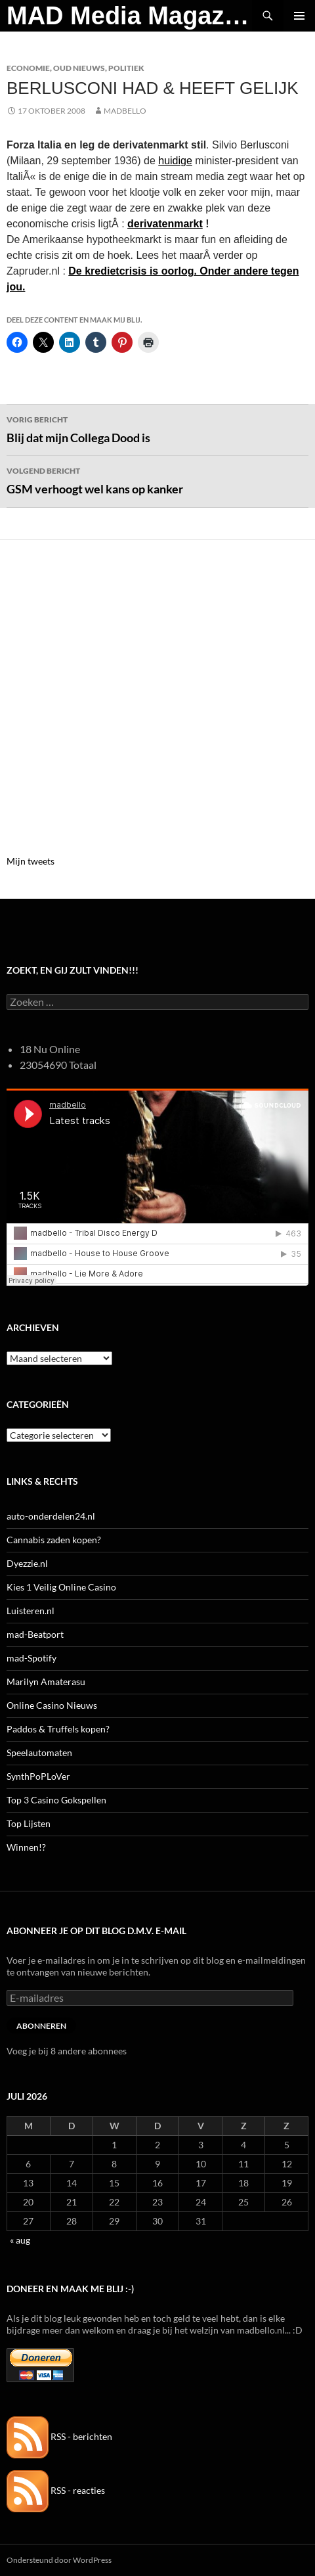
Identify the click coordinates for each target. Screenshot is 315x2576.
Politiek (126, 68)
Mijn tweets (30, 861)
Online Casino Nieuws (52, 1705)
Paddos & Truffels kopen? (58, 1728)
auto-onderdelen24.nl (51, 1516)
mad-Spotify (31, 1657)
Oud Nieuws (79, 68)
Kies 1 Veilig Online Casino (61, 1587)
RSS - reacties (56, 2490)
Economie (28, 68)
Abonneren (41, 2026)
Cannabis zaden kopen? (54, 1539)
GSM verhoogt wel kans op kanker (157, 479)
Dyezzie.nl (27, 1563)
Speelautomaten (39, 1752)
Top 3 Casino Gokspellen (56, 1799)
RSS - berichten (59, 2436)
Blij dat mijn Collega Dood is (157, 428)
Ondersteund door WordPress (59, 2560)
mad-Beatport (35, 1634)
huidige (175, 160)
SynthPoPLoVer (38, 1776)
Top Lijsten (29, 1823)
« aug (20, 2240)
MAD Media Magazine (129, 16)
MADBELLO (125, 111)
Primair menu (299, 16)
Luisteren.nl (30, 1610)
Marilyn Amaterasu (46, 1681)
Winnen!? (26, 1847)
